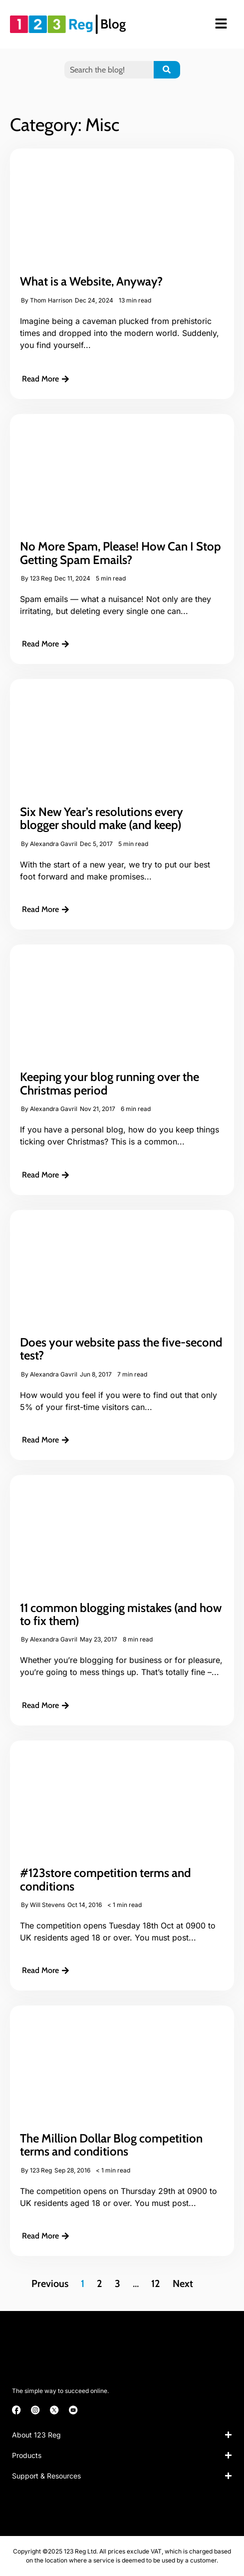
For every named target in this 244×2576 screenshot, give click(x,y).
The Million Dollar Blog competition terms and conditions (111, 2144)
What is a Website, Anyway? (91, 281)
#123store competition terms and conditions (105, 1879)
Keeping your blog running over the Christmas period (109, 1083)
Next (183, 2284)
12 (155, 2284)
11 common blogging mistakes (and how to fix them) (121, 1614)
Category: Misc (64, 125)
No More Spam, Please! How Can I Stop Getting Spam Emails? (120, 552)
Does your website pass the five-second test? (121, 1348)
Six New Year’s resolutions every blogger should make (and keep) (101, 818)
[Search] (167, 69)
